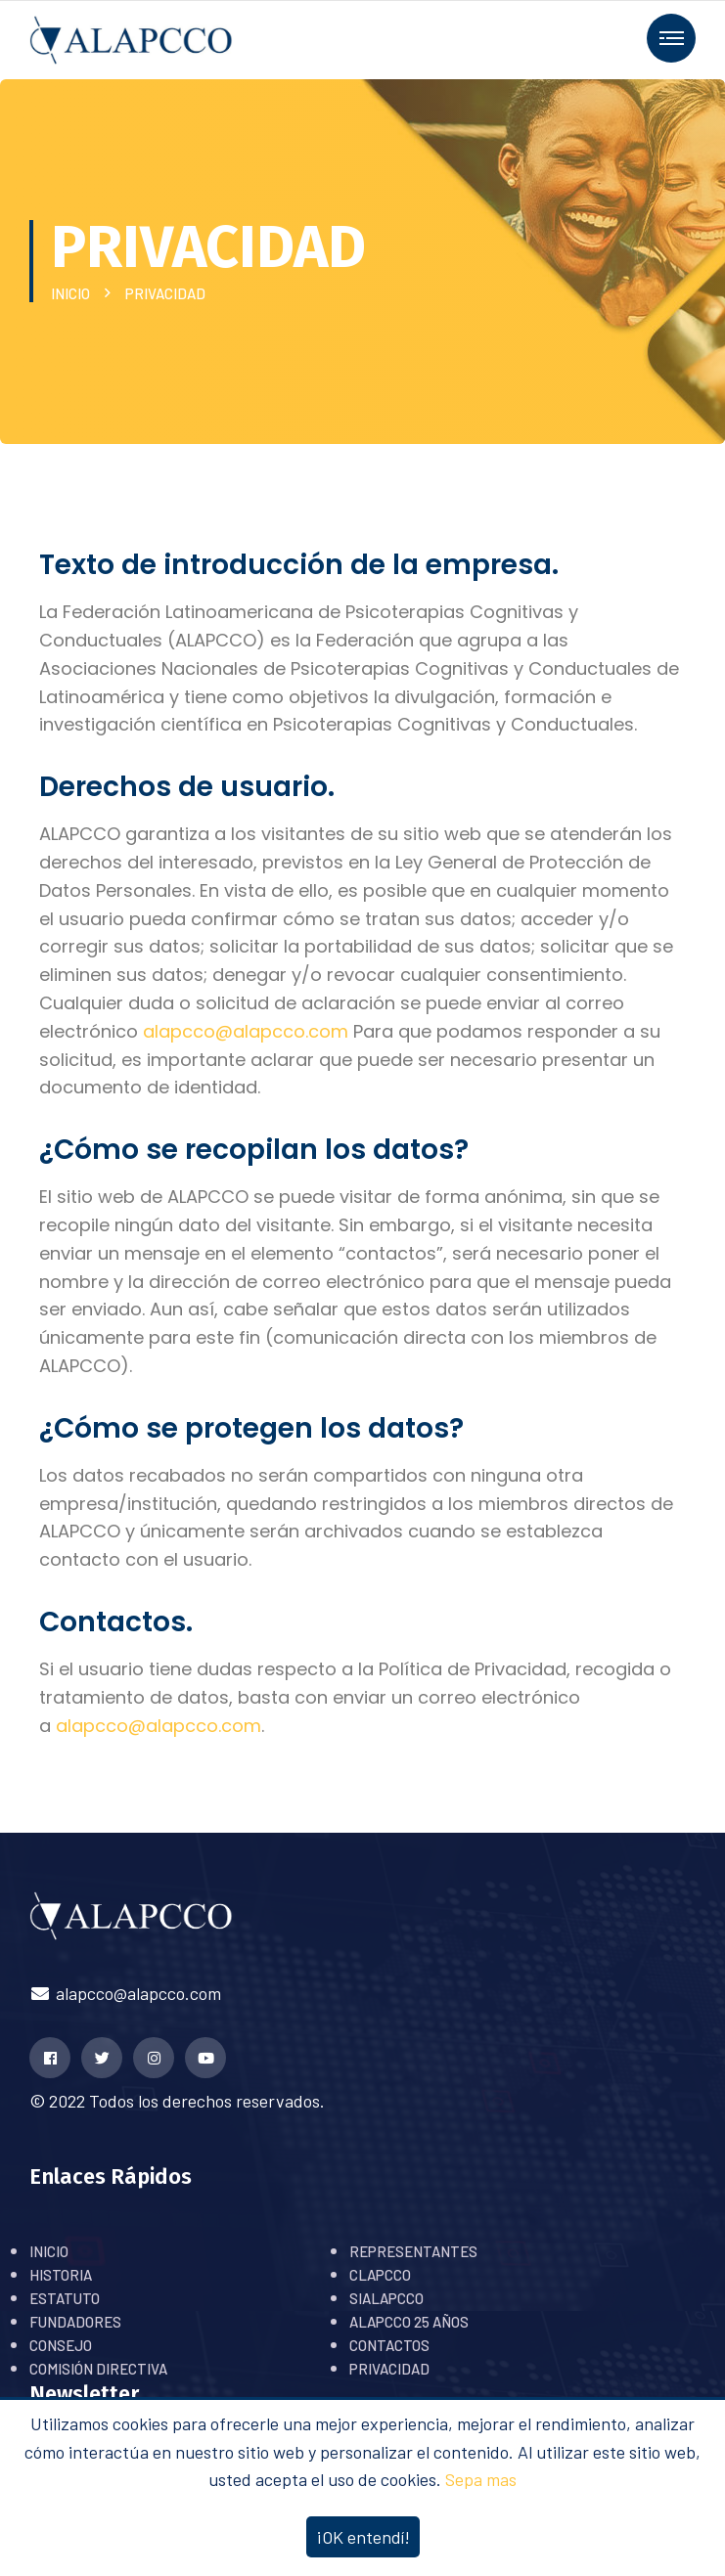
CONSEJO (60, 2345)
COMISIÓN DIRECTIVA (98, 2368)
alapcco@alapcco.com (125, 1993)
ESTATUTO (64, 2298)
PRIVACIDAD (389, 2368)
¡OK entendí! (363, 2537)
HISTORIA (60, 2275)
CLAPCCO (380, 2275)
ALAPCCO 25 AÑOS (409, 2322)
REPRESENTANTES (413, 2251)
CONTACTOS (389, 2345)
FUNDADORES (75, 2322)
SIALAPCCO (386, 2298)
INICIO (73, 293)
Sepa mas (481, 2479)
